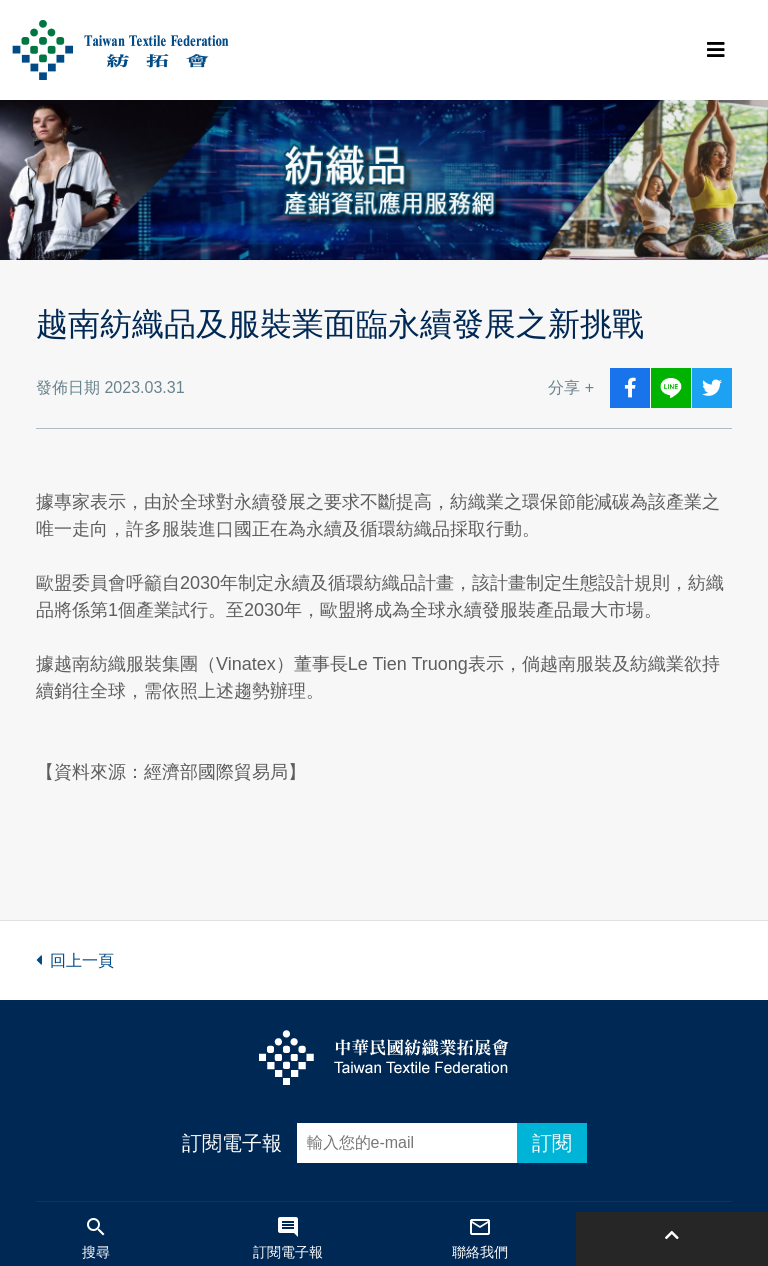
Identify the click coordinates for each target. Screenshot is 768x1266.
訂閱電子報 (232, 1143)
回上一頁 (75, 960)
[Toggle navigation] (716, 50)
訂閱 (552, 1143)
